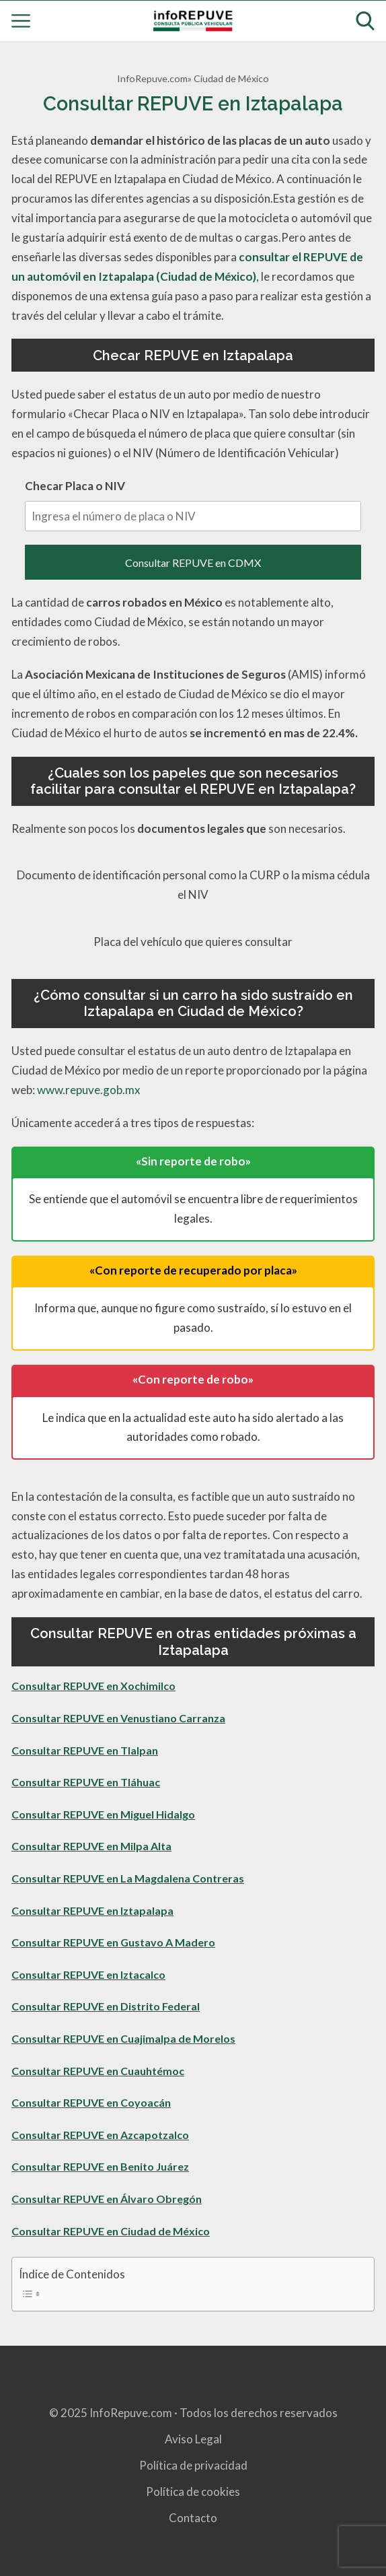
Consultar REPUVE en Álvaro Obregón (106, 2198)
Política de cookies (193, 2491)
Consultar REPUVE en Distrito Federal (105, 2006)
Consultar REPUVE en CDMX (193, 562)
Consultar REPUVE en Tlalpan (84, 1750)
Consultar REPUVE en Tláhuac (85, 1781)
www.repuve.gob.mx (89, 1090)
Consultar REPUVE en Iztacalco (88, 1974)
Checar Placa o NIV (193, 505)
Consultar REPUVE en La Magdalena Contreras (127, 1878)
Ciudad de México (231, 78)
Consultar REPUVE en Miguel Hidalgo (103, 1814)
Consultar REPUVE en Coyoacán (91, 2102)
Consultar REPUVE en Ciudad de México (110, 2231)
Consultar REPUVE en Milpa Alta (91, 1845)
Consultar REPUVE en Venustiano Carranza (118, 1717)
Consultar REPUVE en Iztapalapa (92, 1910)
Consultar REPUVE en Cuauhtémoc (97, 2070)
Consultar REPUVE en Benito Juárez (100, 2166)
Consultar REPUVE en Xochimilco (93, 1685)
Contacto (193, 2518)
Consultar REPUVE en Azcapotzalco (100, 2134)
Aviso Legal (193, 2439)
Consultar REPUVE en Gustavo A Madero (113, 1942)
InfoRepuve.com (152, 78)
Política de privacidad (193, 2465)
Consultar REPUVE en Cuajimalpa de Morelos (123, 2038)
